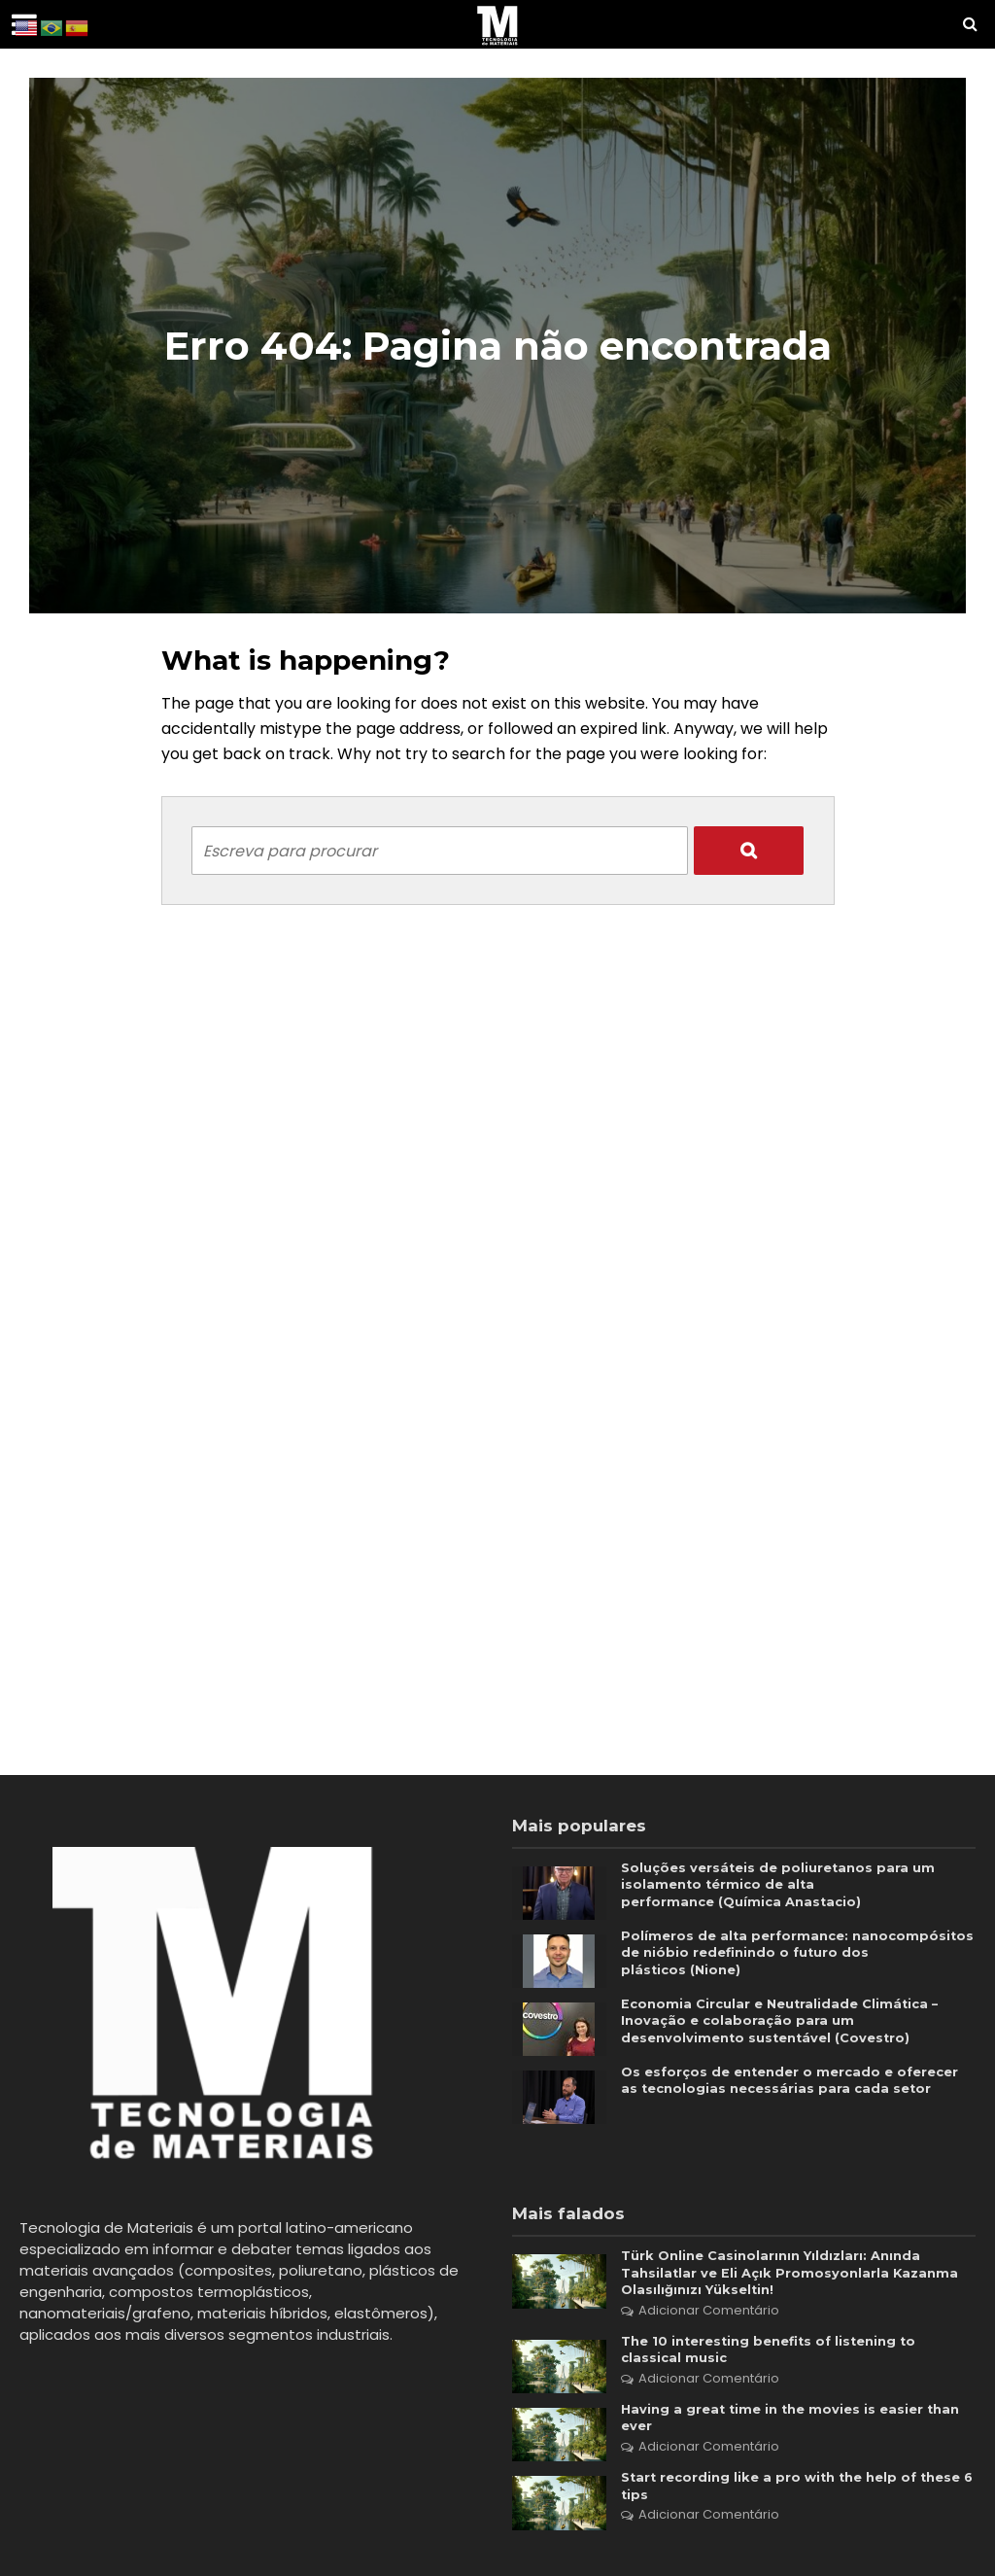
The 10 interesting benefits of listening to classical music (778, 2356)
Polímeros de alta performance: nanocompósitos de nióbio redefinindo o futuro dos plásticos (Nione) (773, 1955)
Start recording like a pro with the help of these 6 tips (776, 2498)
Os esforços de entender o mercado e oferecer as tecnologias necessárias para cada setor (794, 2091)
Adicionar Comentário (708, 2315)
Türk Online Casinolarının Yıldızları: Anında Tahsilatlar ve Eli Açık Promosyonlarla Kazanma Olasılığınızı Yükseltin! (794, 2274)
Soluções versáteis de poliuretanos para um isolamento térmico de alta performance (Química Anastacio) (784, 1887)
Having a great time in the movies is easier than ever (798, 2427)
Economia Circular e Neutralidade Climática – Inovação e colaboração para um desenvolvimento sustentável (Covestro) (786, 2023)
